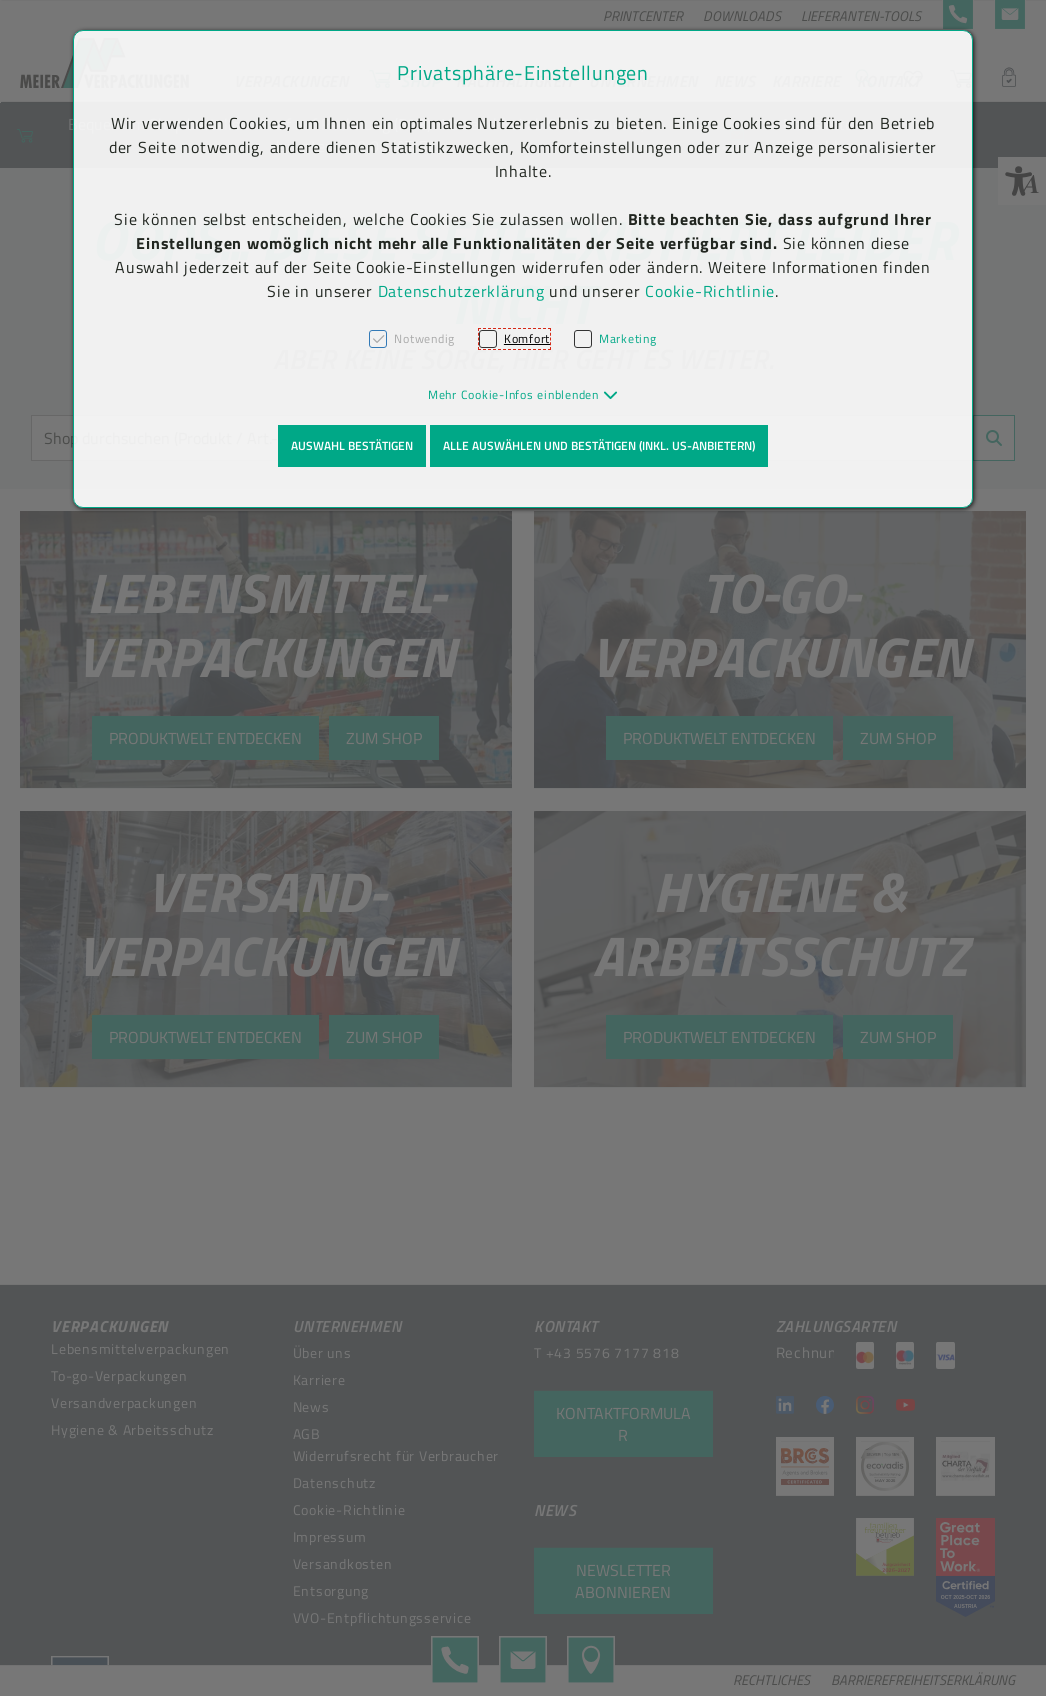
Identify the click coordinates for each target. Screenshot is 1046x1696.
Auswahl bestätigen (352, 445)
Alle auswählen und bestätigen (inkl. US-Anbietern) (599, 445)
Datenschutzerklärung (461, 291)
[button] (523, 394)
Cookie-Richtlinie (710, 291)
